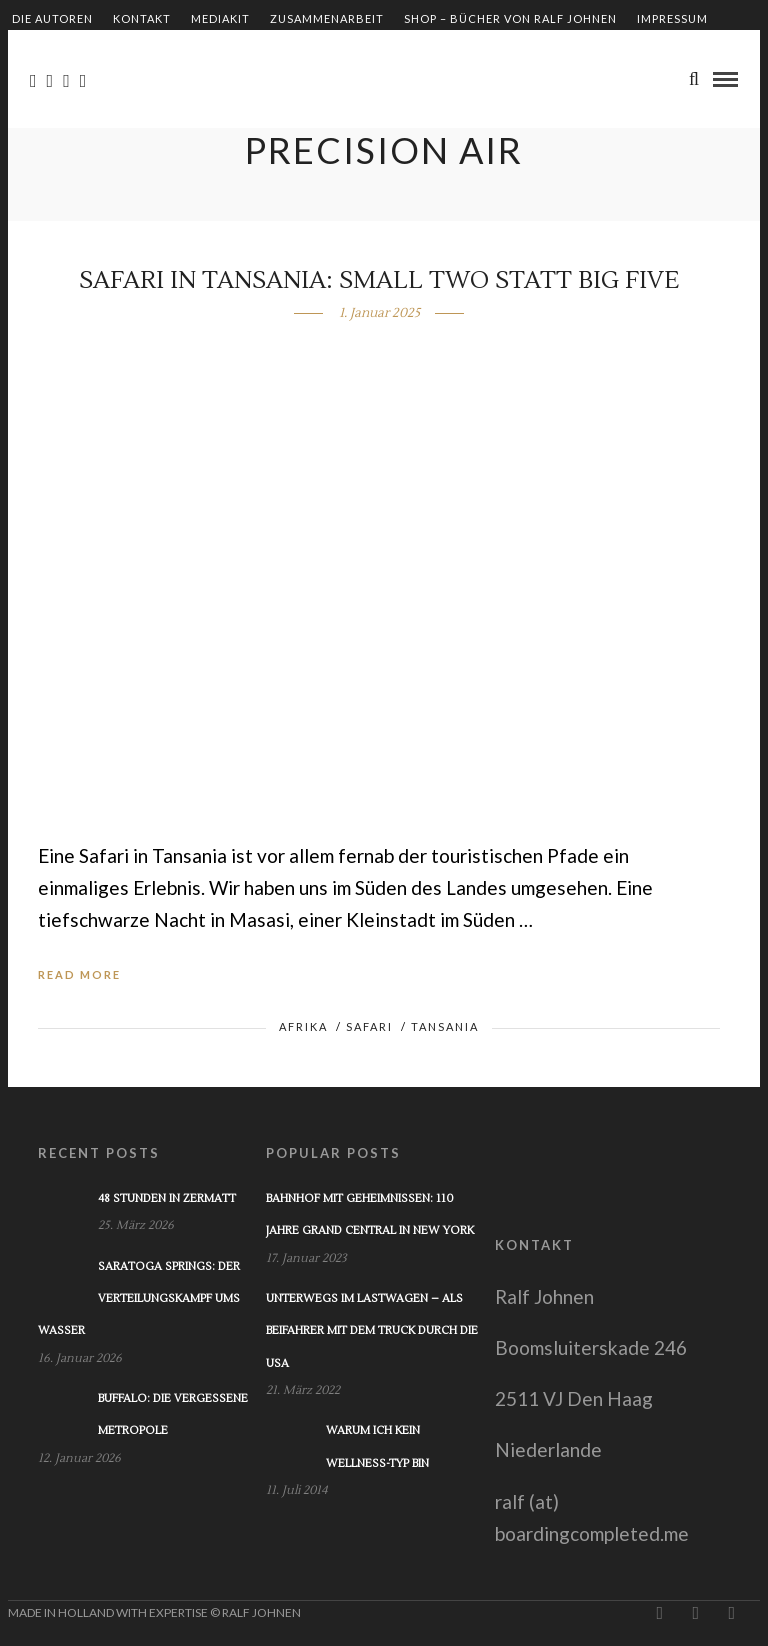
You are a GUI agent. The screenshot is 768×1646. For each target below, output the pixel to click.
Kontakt (142, 18)
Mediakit (220, 18)
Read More (79, 974)
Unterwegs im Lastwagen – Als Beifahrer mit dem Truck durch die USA (372, 1331)
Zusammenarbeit (327, 18)
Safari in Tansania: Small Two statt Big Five (379, 280)
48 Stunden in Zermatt (167, 1198)
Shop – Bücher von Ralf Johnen (510, 18)
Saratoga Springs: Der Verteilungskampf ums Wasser (139, 1299)
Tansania (445, 1026)
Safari (369, 1026)
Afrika (303, 1026)
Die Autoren (52, 18)
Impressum (672, 18)
